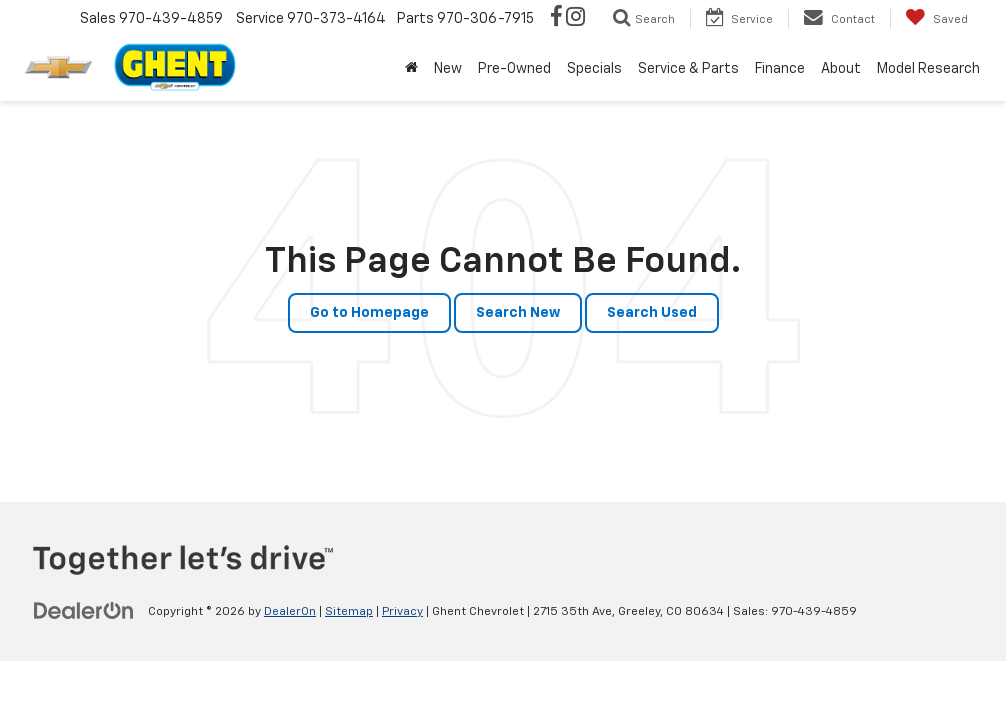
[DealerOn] (84, 611)
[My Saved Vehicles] (936, 19)
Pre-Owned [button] (514, 69)
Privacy (402, 612)
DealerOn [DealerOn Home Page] (290, 612)
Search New (518, 313)
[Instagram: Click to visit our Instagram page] (575, 19)
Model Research (928, 69)
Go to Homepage (369, 313)
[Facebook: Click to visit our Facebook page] (556, 19)
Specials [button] (594, 69)
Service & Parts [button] (688, 69)
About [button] (841, 69)
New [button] (448, 69)
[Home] (411, 69)
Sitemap (349, 612)
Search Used (652, 313)
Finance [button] (780, 69)
